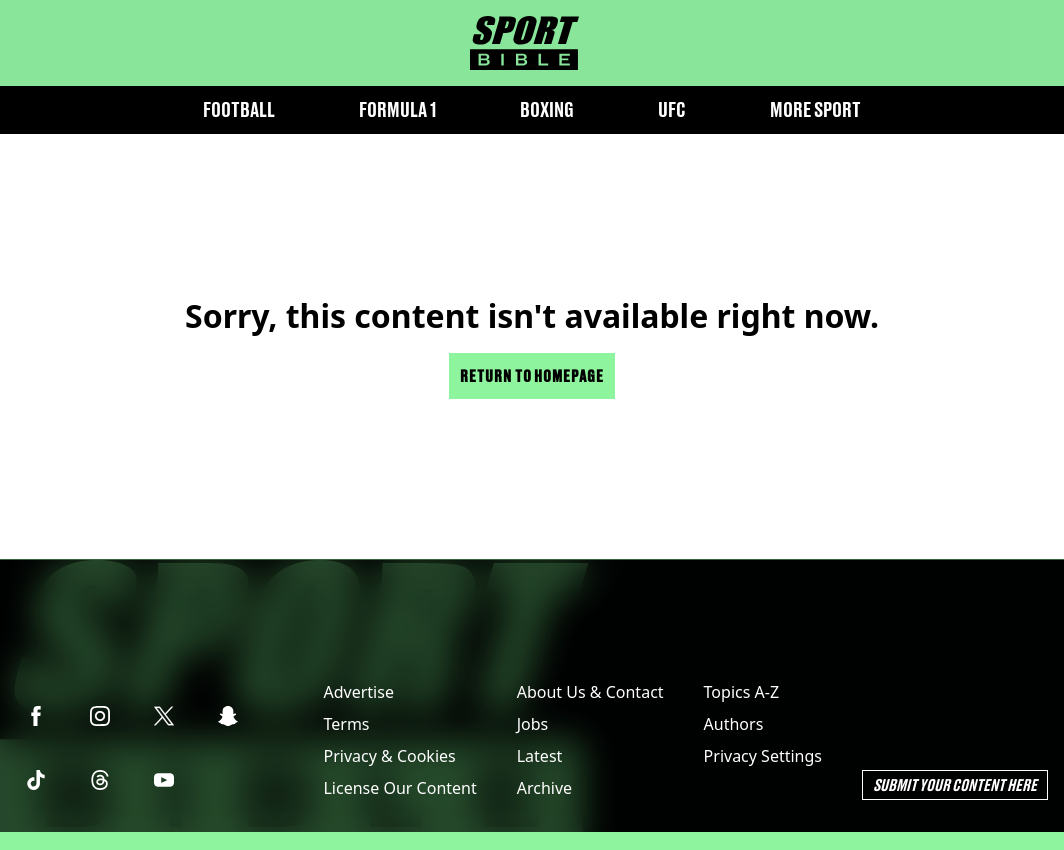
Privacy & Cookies (389, 756)
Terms (346, 724)
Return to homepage (532, 375)
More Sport (815, 109)
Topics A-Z (741, 692)
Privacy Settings (763, 756)
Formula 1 (397, 109)
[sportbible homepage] (524, 43)
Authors (734, 724)
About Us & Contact (590, 692)
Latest (540, 756)
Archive (544, 788)
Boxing (547, 109)
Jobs (533, 724)
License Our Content (399, 788)
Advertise (358, 692)
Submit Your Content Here (955, 784)
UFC (672, 109)
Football (239, 109)
